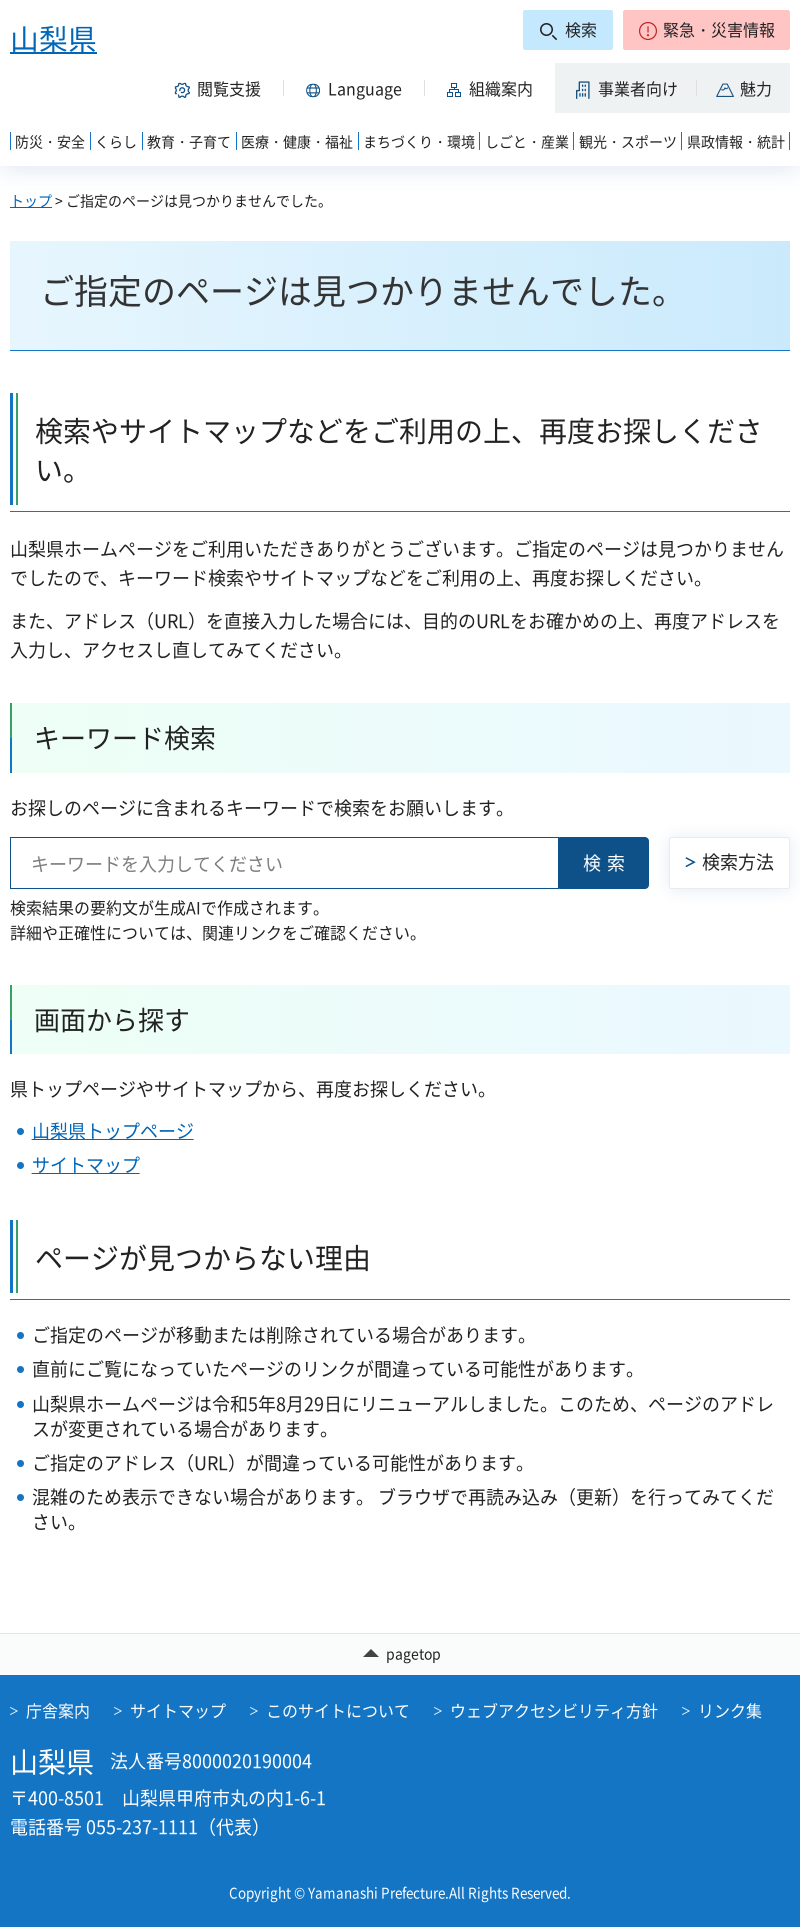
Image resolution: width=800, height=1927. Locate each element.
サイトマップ (86, 1164)
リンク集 (730, 1710)
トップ (31, 200)
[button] (706, 30)
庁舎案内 (58, 1710)
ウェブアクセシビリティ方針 (554, 1710)
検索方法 (738, 861)
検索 (607, 862)
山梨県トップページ (113, 1130)
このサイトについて (338, 1710)
